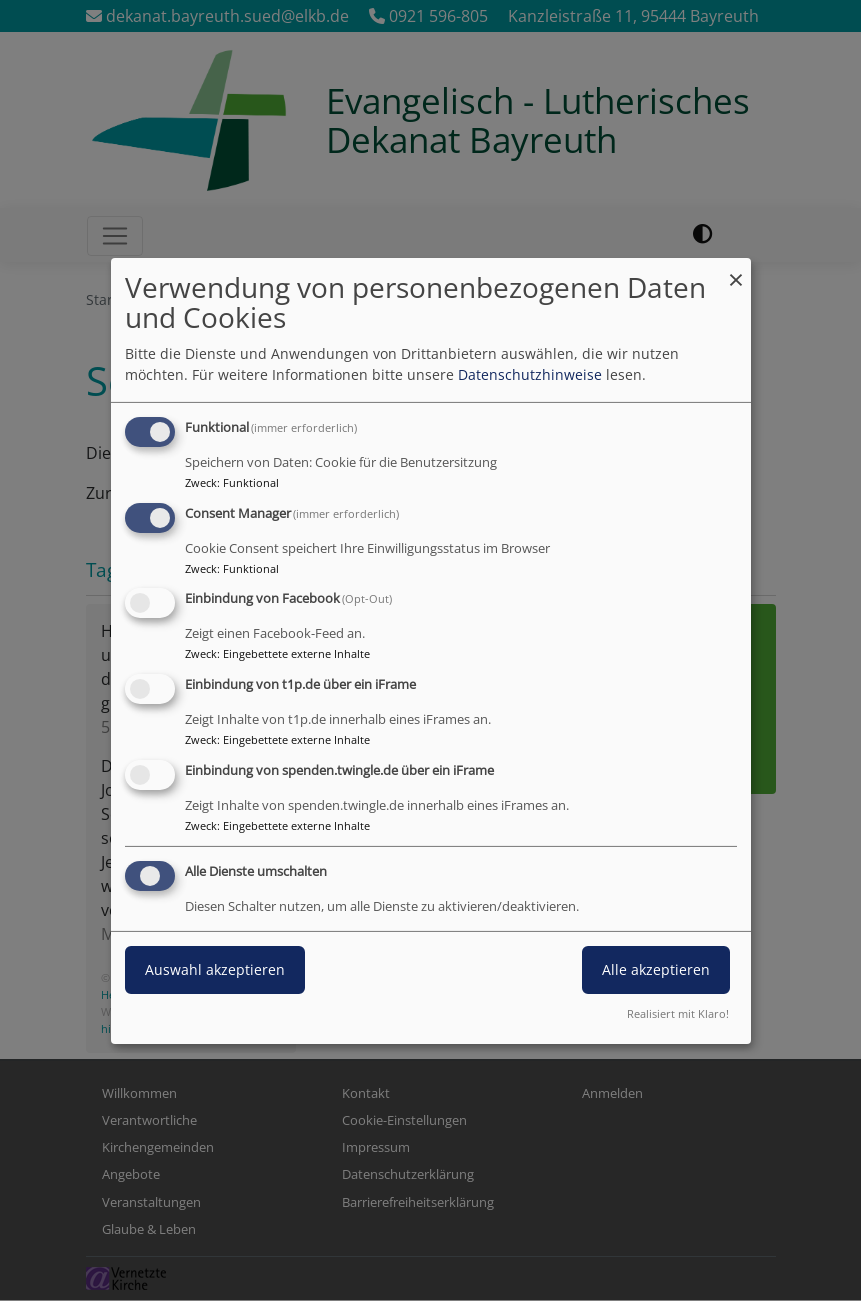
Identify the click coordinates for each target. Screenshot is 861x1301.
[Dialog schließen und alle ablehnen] (736, 269)
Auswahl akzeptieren (215, 969)
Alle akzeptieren (656, 969)
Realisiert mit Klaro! (678, 1013)
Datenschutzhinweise (530, 374)
